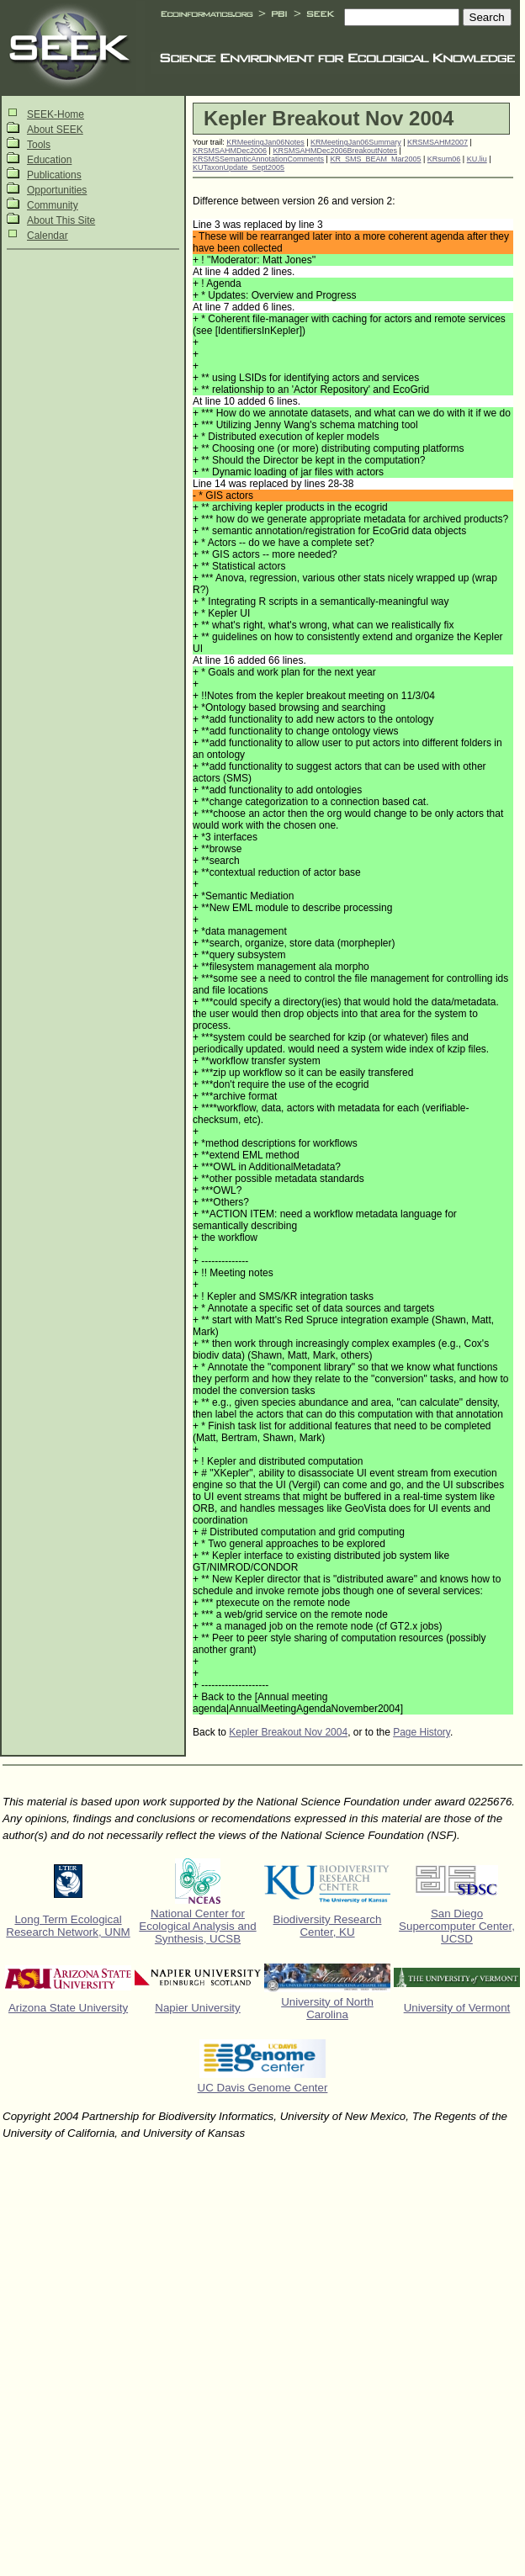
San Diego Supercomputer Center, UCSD (457, 1926)
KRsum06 (444, 159)
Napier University (197, 2007)
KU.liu (477, 159)
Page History (421, 1732)
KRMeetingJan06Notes (265, 142)
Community (52, 205)
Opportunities (57, 190)
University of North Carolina (327, 2008)
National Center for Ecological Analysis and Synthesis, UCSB (197, 1926)
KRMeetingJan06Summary (355, 142)
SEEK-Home (55, 114)
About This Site (61, 220)
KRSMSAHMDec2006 (230, 150)
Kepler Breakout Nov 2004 (288, 1732)
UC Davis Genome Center (263, 2087)
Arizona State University (68, 2007)
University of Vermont (457, 2007)
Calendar (47, 235)
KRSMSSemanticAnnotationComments (258, 159)
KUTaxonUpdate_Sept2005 (238, 167)
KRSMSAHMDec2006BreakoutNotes (335, 150)
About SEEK (55, 129)
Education (49, 160)
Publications (54, 175)
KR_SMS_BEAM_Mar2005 (375, 159)
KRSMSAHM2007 (437, 142)
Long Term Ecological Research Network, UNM (68, 1925)
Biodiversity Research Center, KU (327, 1925)
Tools (38, 145)
